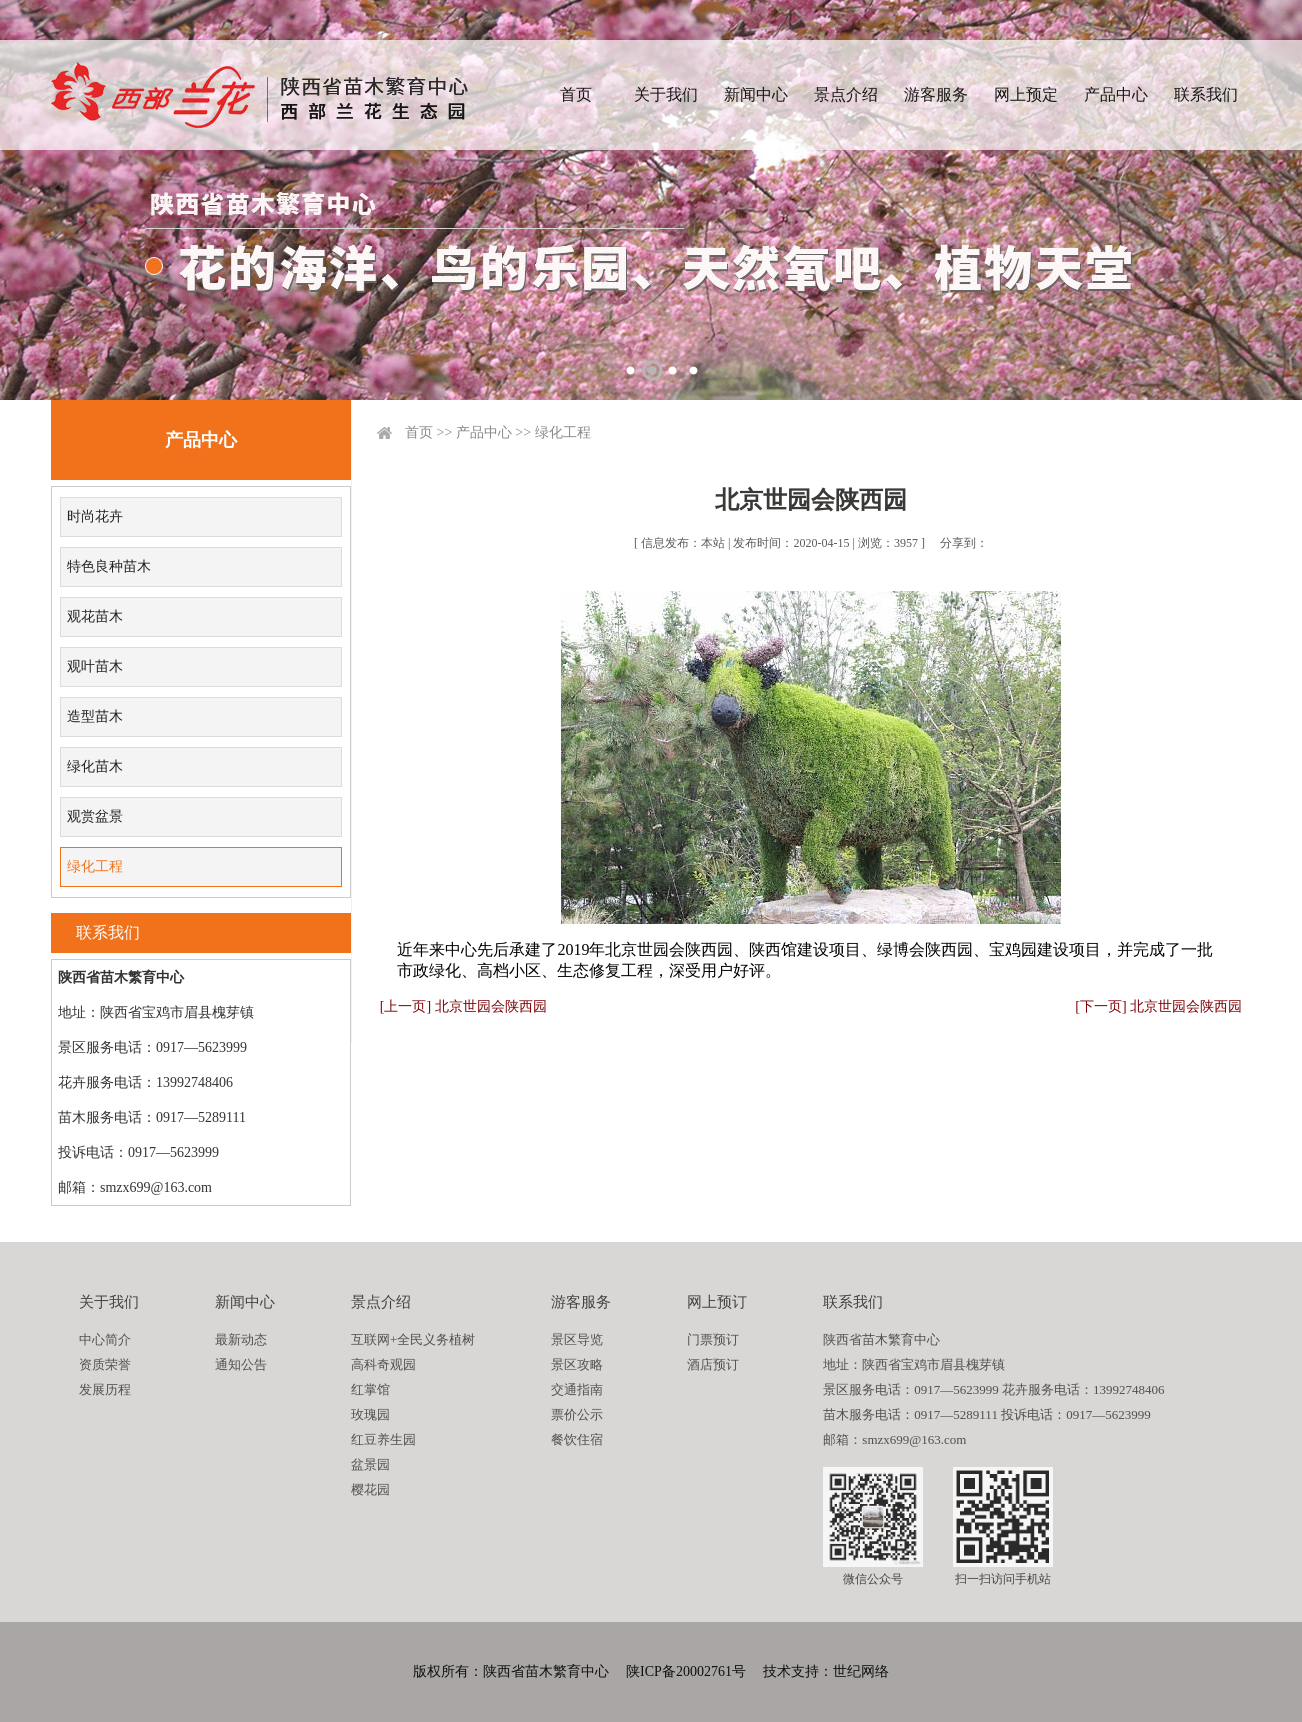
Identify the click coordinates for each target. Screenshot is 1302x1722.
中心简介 (105, 1339)
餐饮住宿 (577, 1439)
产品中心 (1116, 94)
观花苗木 (95, 616)
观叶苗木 (95, 666)
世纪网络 (861, 1671)
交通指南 (577, 1389)
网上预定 (1026, 94)
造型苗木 (95, 716)
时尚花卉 (95, 516)
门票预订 (713, 1339)
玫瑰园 (370, 1414)
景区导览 (577, 1339)
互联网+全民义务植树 (413, 1339)
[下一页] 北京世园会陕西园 (1158, 1006)
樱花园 (370, 1489)
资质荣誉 (105, 1364)
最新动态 (241, 1339)
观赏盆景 (95, 816)
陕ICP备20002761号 (686, 1671)
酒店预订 (713, 1364)
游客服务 (936, 94)
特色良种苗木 (109, 566)
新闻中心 (756, 94)
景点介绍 (846, 94)
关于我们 (666, 94)
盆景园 (370, 1464)
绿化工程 (95, 866)
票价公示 (577, 1414)
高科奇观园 (383, 1364)
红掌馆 (370, 1389)
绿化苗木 (95, 766)
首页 (576, 94)
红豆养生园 (383, 1439)
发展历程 (105, 1389)
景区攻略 (577, 1364)
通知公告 (241, 1364)
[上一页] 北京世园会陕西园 (463, 1006)
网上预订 (717, 1302)
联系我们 (1206, 94)
